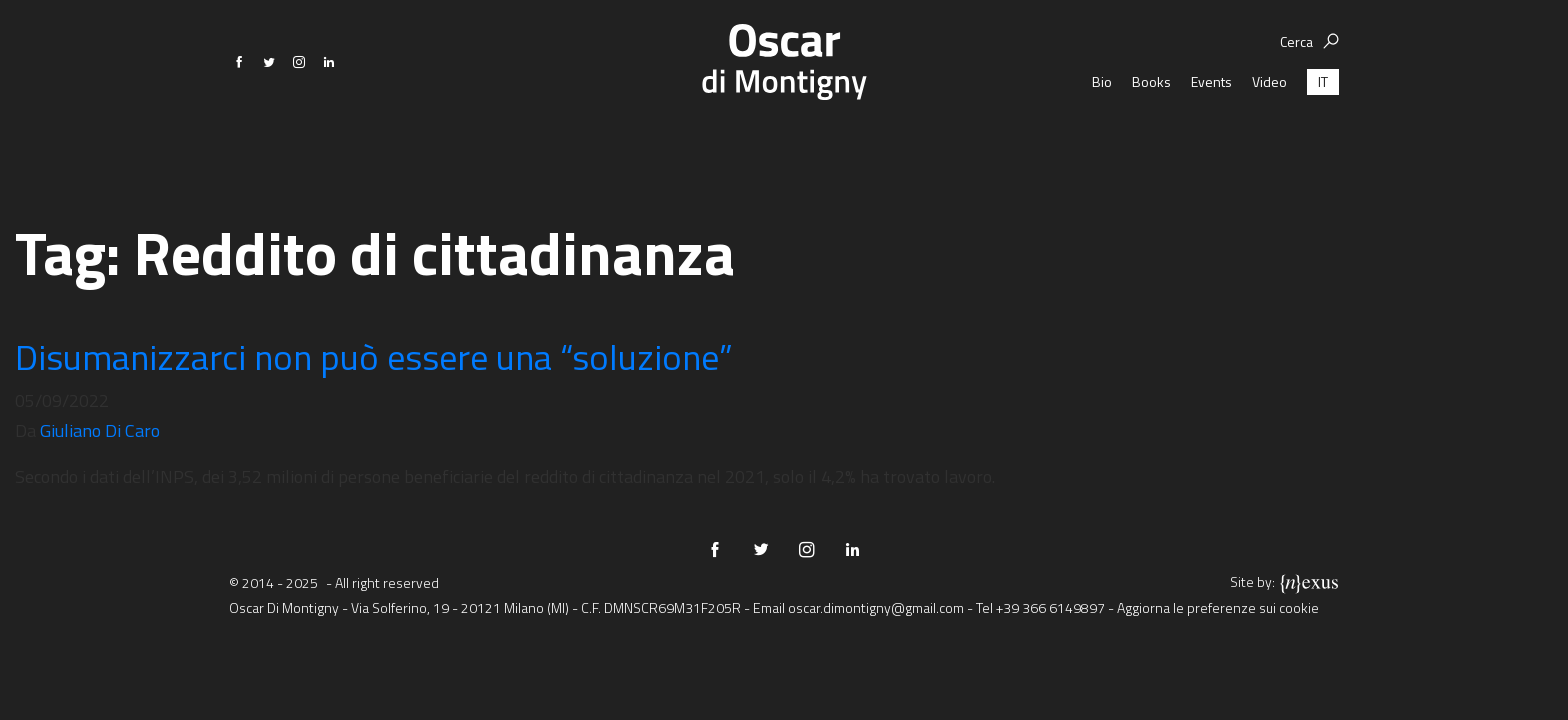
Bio (1102, 139)
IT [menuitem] (1323, 139)
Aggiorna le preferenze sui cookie (1218, 607)
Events (1211, 139)
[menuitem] (1323, 139)
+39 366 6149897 (1050, 607)
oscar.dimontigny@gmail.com (876, 607)
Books (1151, 139)
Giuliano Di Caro (100, 430)
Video (1269, 139)
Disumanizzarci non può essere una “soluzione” (374, 356)
